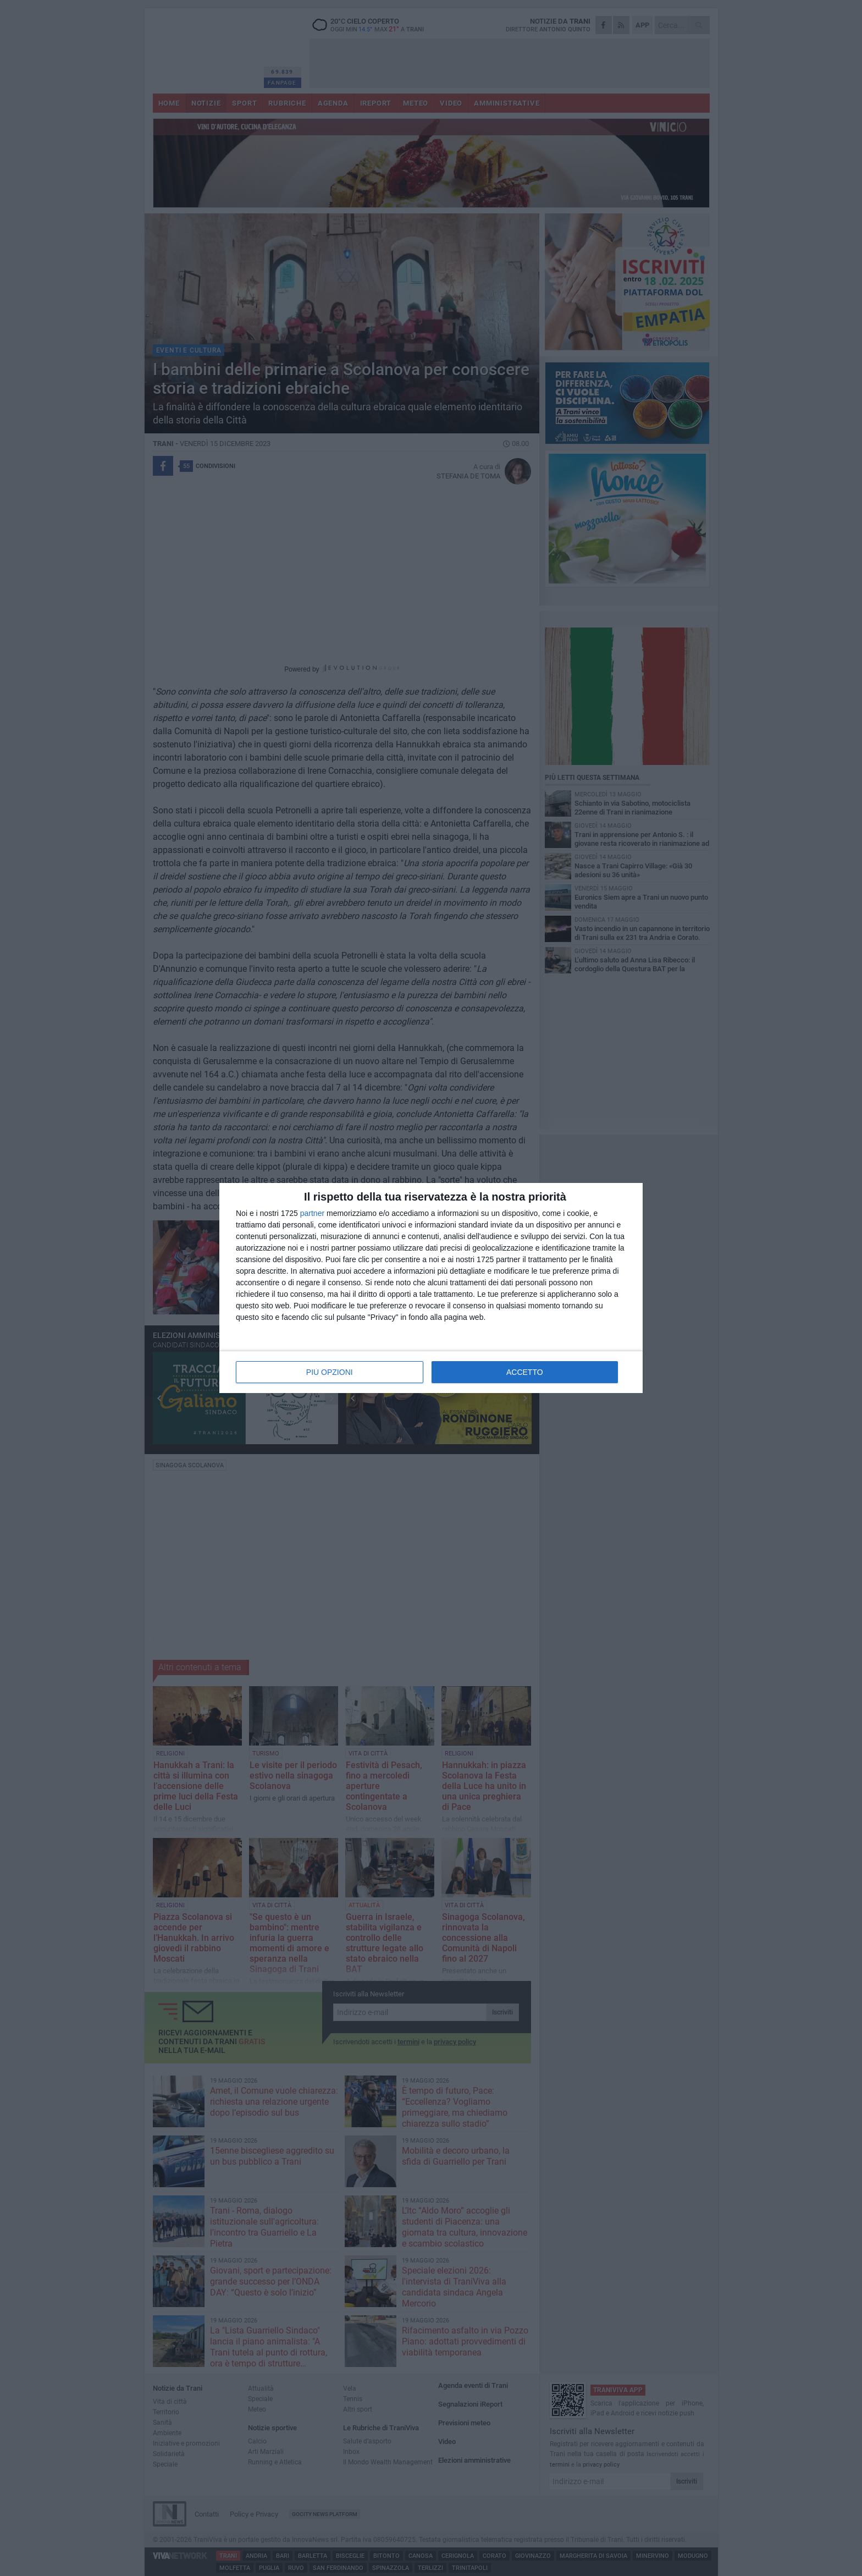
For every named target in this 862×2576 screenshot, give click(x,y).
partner (312, 1213)
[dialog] (431, 1288)
